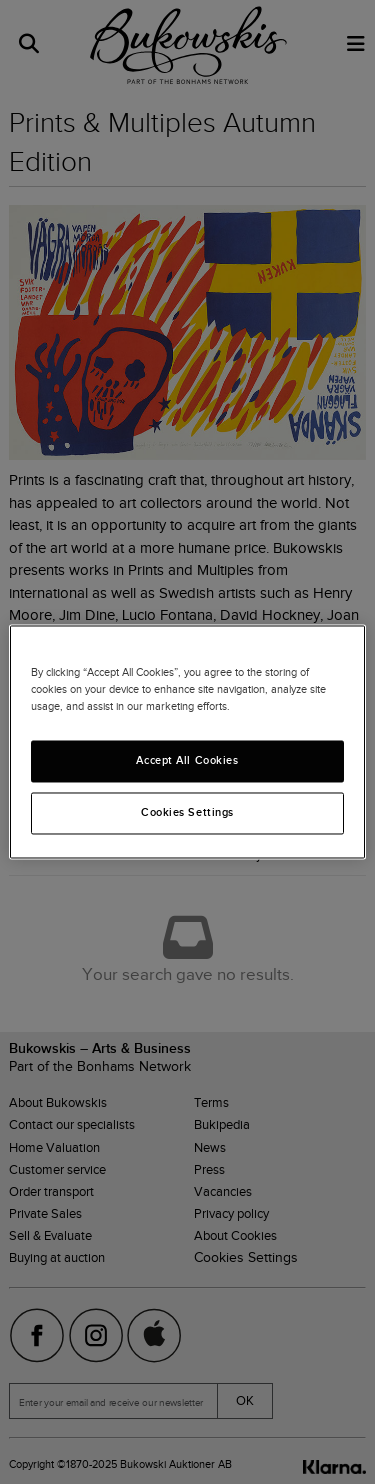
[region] (187, 741)
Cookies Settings (187, 813)
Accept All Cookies (187, 761)
